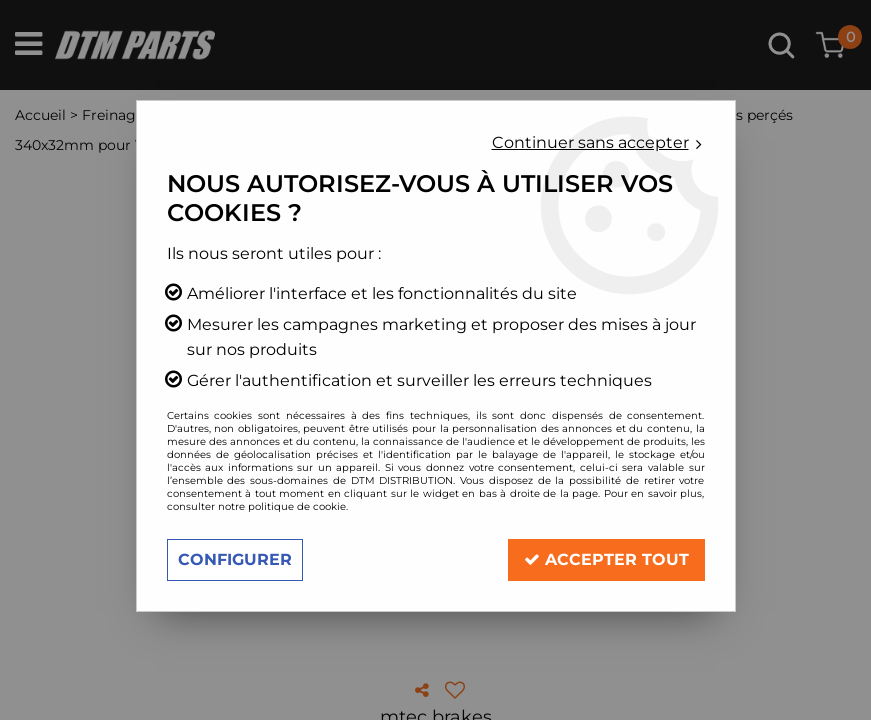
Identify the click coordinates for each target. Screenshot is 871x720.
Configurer (235, 559)
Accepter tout (606, 559)
